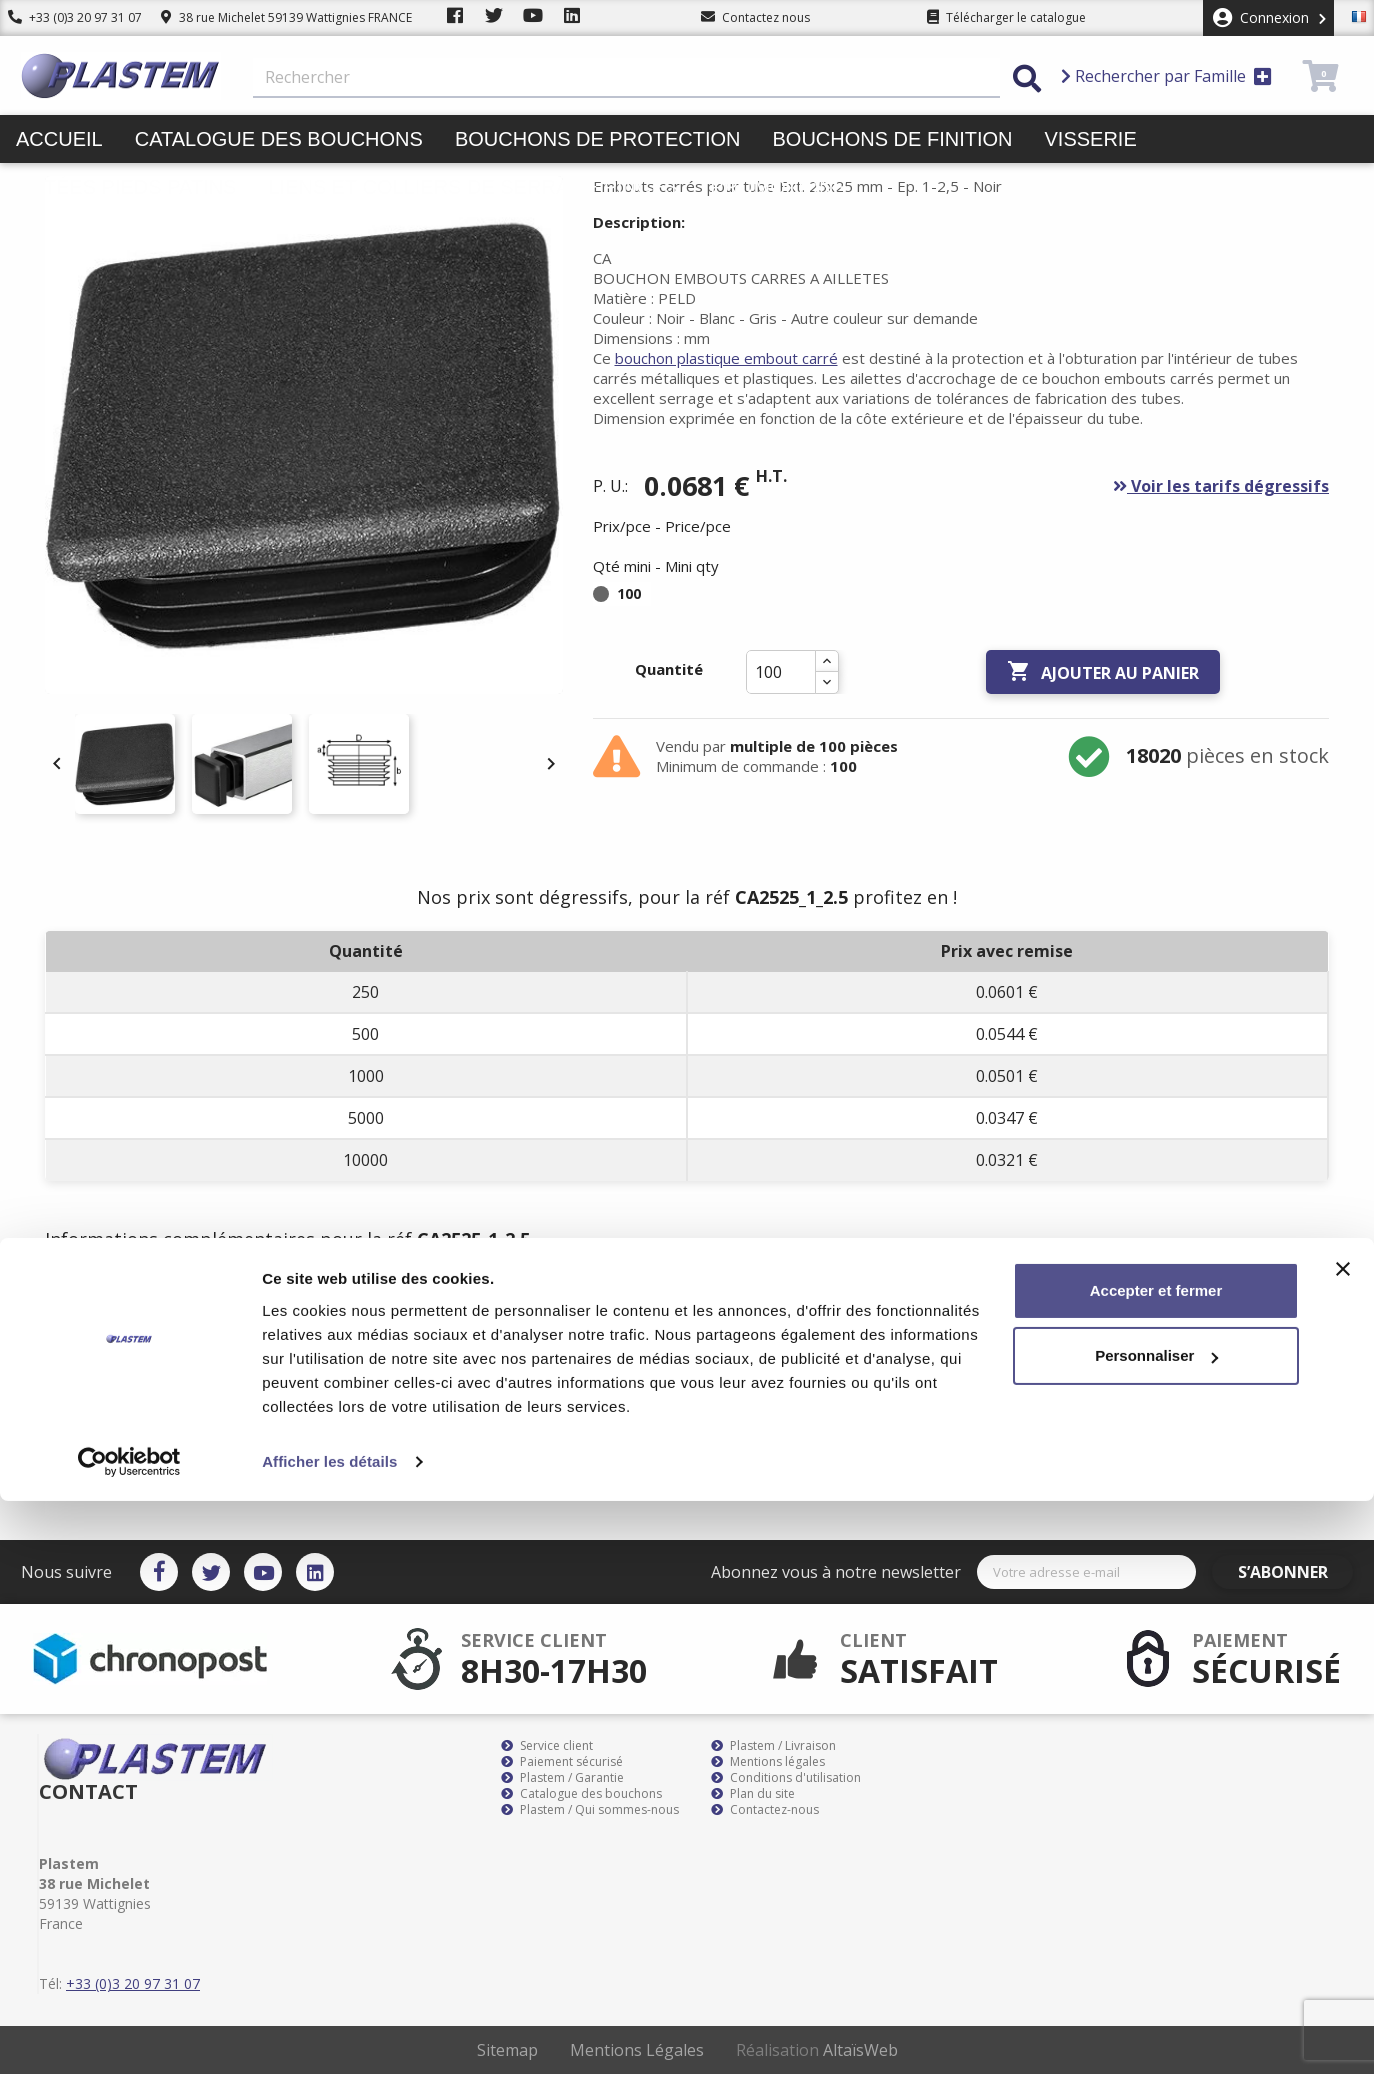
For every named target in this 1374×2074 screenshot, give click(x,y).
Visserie (1091, 139)
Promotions (778, 187)
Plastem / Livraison (773, 1746)
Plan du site (753, 1794)
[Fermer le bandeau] (1343, 1842)
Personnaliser (1156, 1928)
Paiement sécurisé (562, 1762)
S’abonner (1295, 1572)
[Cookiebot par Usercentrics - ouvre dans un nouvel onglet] (129, 2035)
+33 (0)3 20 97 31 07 (75, 17)
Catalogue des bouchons (279, 139)
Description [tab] (107, 1299)
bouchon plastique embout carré (726, 358)
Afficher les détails (329, 2034)
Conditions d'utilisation (786, 1778)
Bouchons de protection (598, 139)
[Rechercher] (626, 78)
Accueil (59, 139)
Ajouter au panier (1103, 672)
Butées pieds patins (126, 187)
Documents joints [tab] (439, 1299)
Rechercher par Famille (1166, 76)
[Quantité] (781, 672)
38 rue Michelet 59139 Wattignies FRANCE (286, 17)
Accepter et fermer (1156, 1863)
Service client (547, 1746)
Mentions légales (768, 1762)
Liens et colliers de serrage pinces (473, 187)
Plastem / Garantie (562, 1778)
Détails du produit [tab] (260, 1299)
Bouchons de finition (892, 139)
